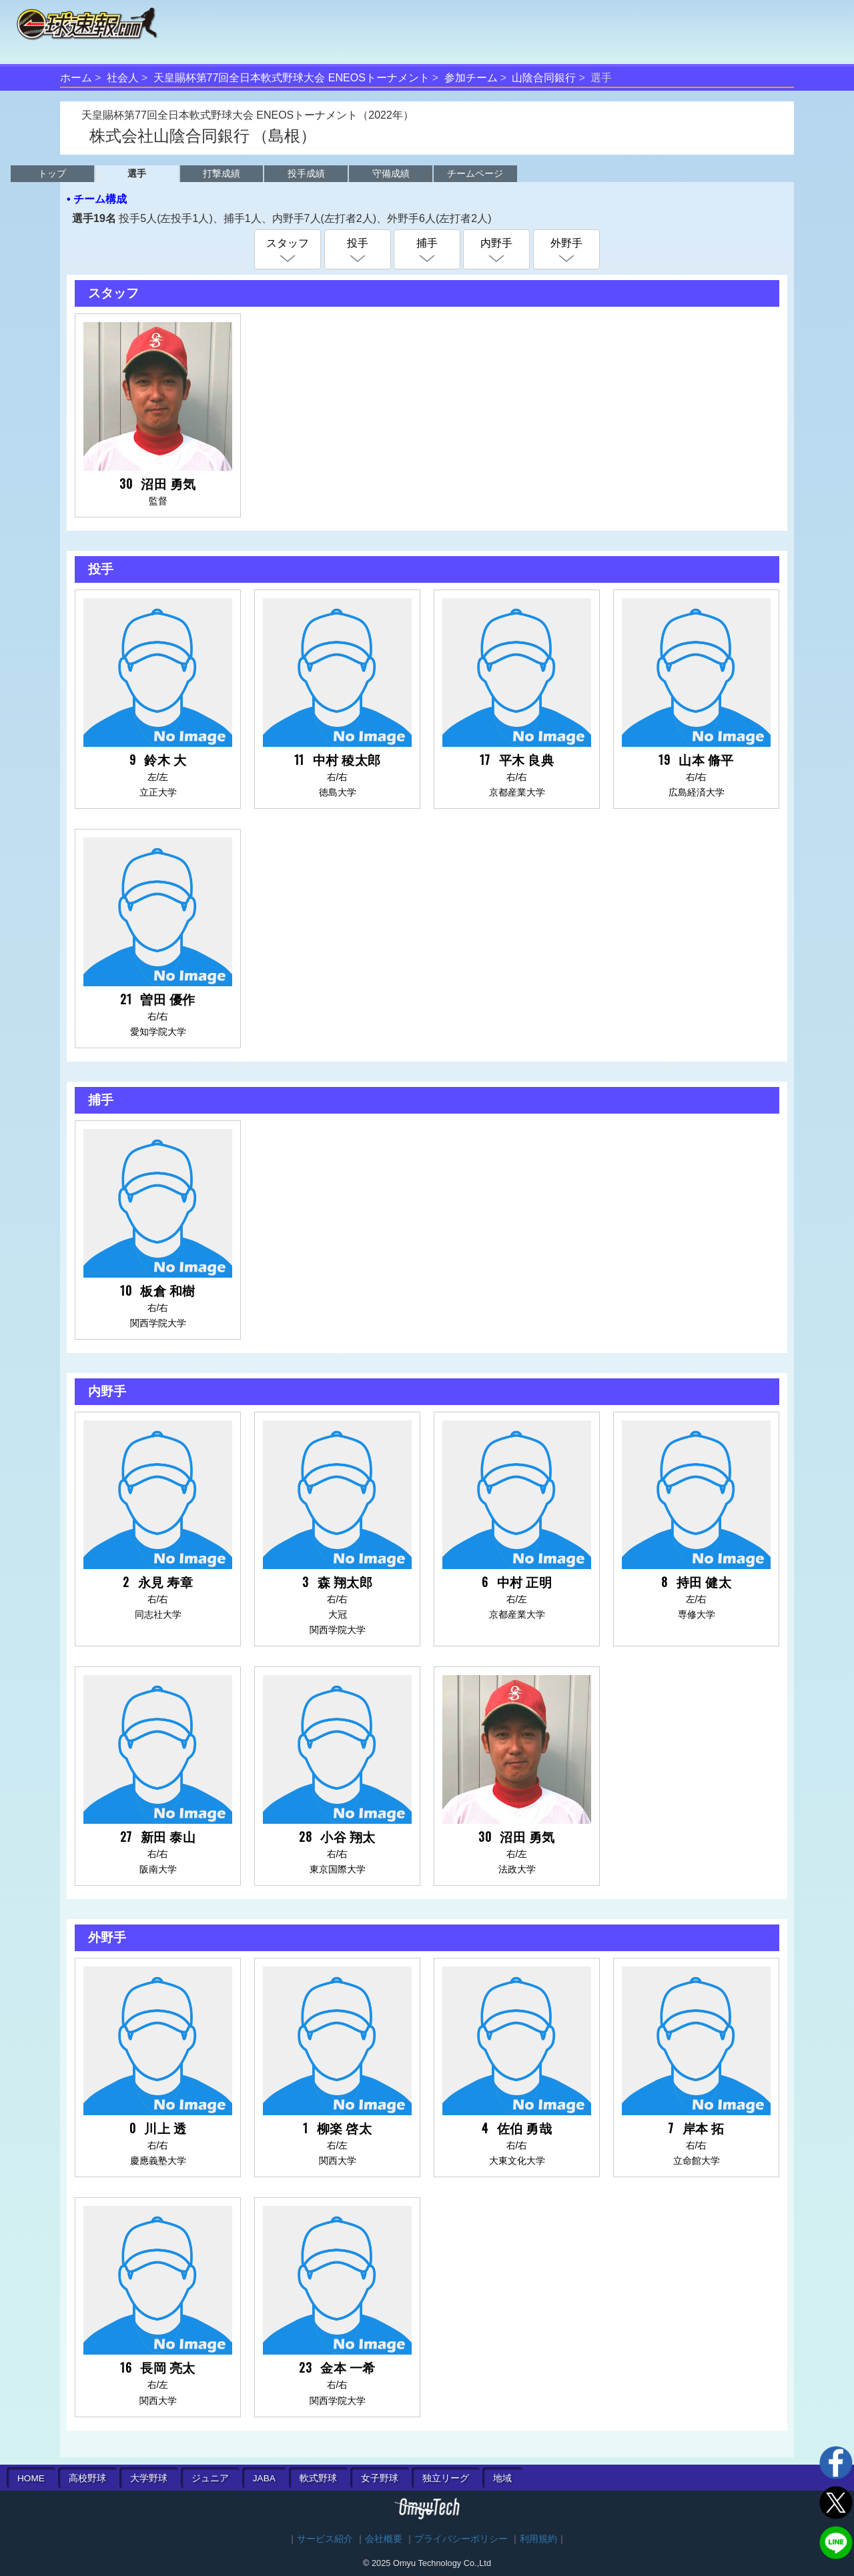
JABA (264, 2478)
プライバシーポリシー (461, 2539)
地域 (502, 2478)
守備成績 (391, 173)
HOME (31, 2478)
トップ (52, 173)
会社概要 (383, 2539)
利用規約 (538, 2539)
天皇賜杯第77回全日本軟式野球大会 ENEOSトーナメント (291, 77)
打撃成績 (221, 173)
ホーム (76, 77)
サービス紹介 (325, 2539)
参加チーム (471, 77)
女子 (379, 2478)
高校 (87, 2478)
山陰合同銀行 (544, 77)
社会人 (123, 77)
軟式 (318, 2478)
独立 (445, 2478)
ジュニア (210, 2478)
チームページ (475, 173)
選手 (136, 173)
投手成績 (306, 173)
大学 (148, 2478)
